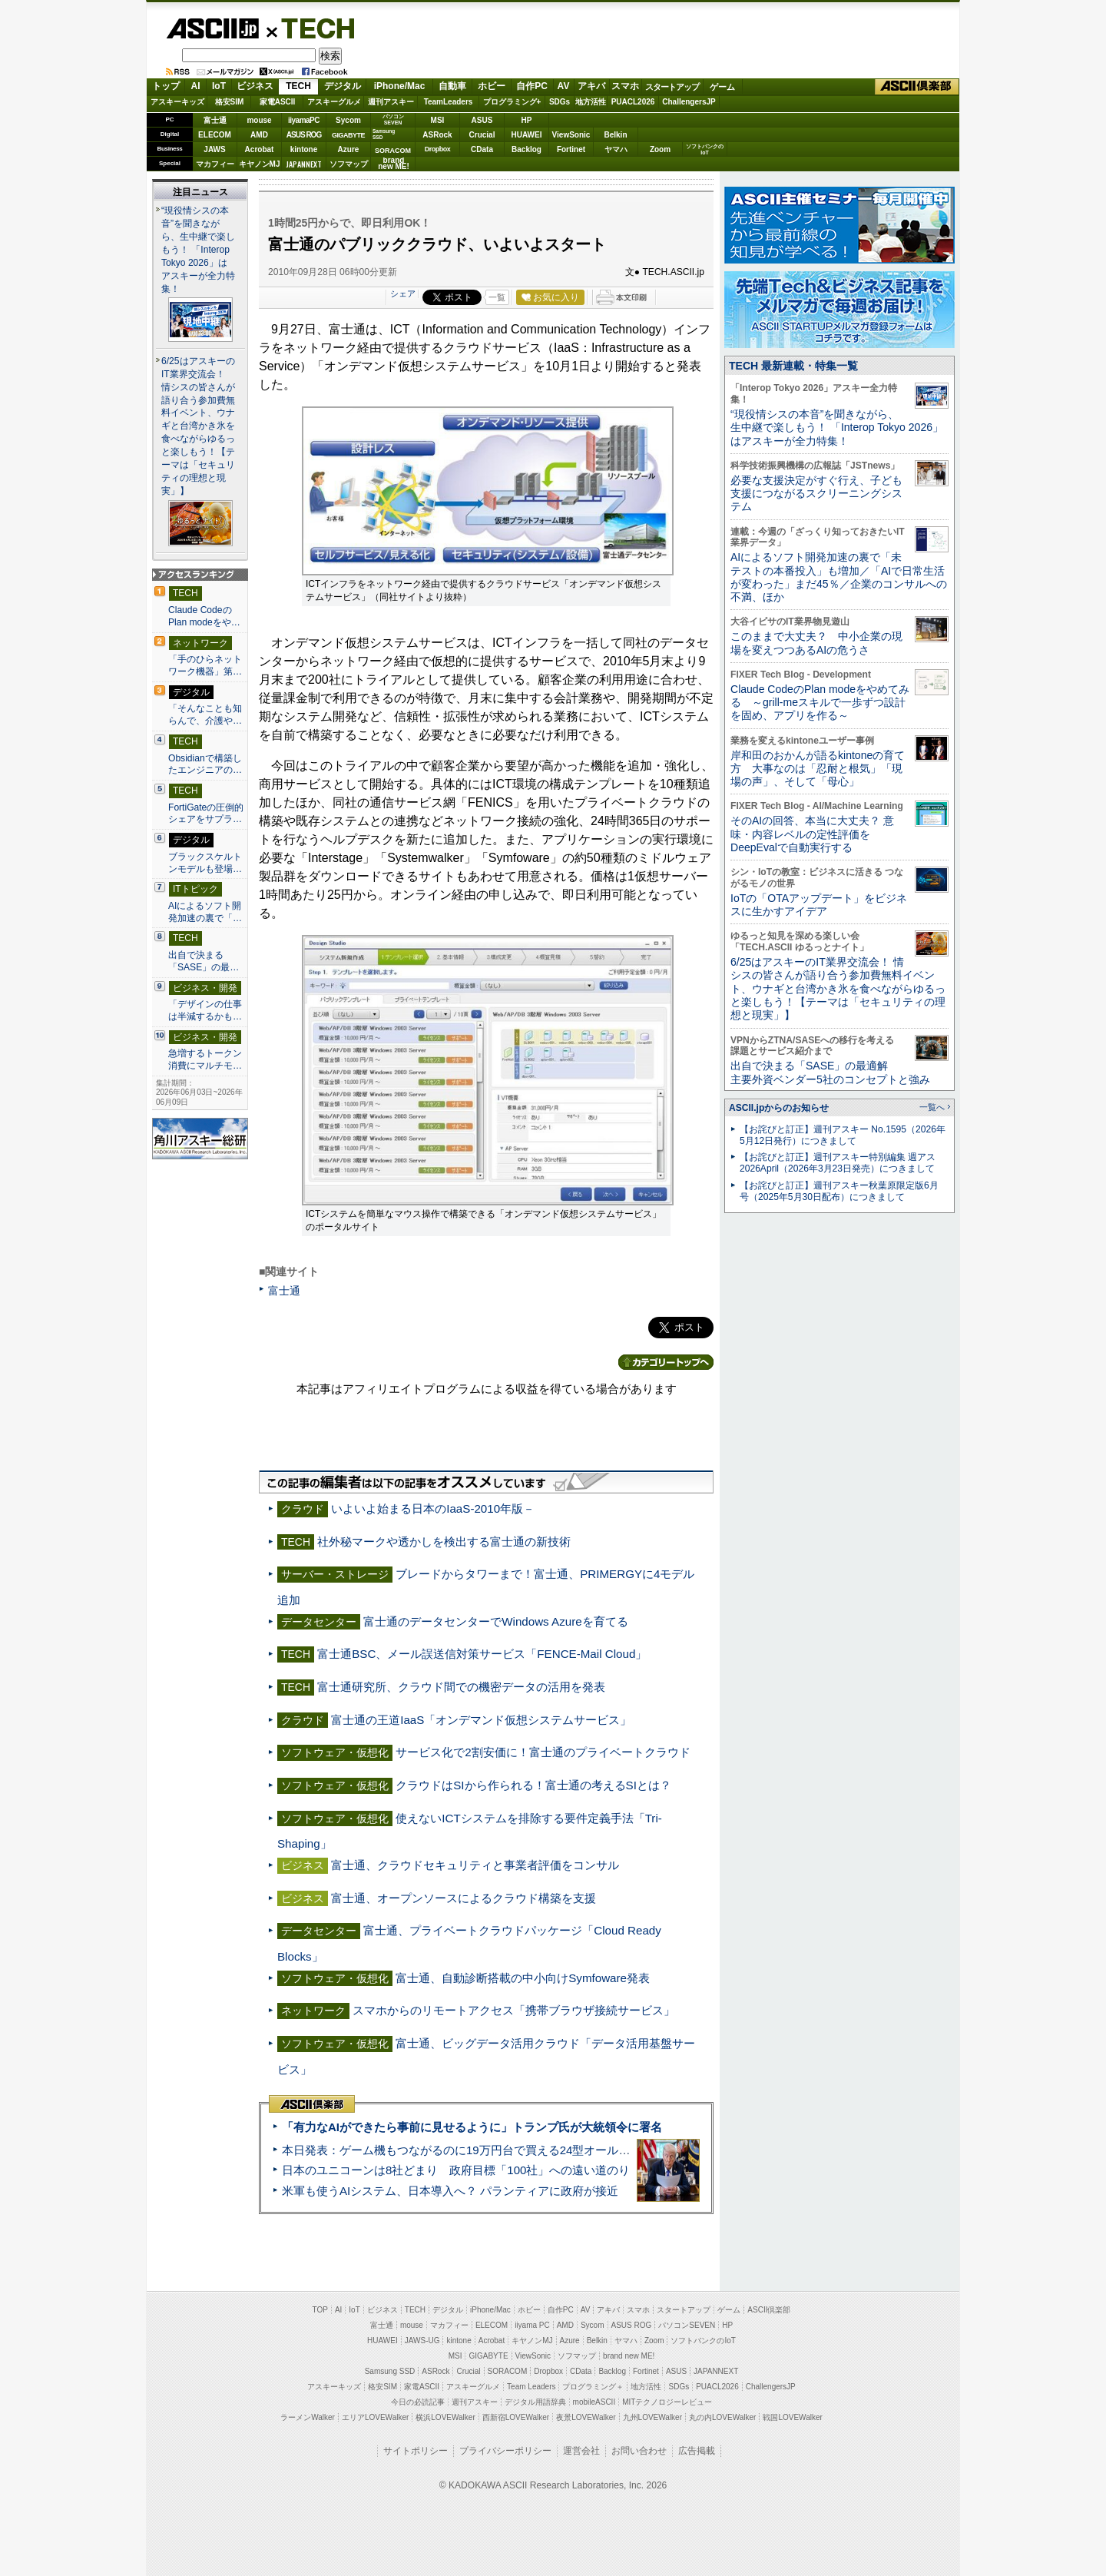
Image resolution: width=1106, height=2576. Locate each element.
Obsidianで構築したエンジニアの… (205, 764)
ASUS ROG (303, 135)
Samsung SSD (390, 2371)
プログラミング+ (512, 102)
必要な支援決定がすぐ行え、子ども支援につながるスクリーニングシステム (816, 493)
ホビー (491, 86)
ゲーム (722, 86)
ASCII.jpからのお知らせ (779, 1107)
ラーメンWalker (307, 2417)
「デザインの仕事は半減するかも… (205, 1010)
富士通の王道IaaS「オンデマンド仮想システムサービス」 (481, 1719)
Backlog (526, 149)
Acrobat (259, 149)
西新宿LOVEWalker (515, 2417)
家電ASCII (278, 102)
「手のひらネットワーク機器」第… (205, 665)
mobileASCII (594, 2402)
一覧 (496, 297)
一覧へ (932, 1107)
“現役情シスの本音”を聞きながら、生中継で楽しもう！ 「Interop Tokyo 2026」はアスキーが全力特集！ (198, 249)
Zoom (660, 149)
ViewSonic (571, 135)
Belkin (615, 135)
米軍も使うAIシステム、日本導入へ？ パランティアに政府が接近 (450, 2190)
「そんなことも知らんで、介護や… (205, 714)
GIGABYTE (348, 135)
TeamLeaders (448, 102)
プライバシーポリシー (505, 2450)
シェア (403, 293)
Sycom (348, 120)
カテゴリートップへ (666, 1362)
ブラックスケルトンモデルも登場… (205, 862)
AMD (259, 135)
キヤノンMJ (259, 164)
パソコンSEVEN (393, 119)
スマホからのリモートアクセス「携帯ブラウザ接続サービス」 (514, 2010)
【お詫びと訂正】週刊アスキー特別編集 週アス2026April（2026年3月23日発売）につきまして (837, 1163)
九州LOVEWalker (652, 2417)
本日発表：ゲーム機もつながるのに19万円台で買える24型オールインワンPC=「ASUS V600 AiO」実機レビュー (572, 2150)
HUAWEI (527, 135)
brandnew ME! (393, 164)
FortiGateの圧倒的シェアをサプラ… (205, 813)
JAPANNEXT (304, 164)
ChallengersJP (688, 102)
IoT (219, 86)
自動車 (452, 86)
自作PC (532, 86)
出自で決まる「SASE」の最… (203, 961)
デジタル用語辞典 (535, 2402)
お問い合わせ (639, 2450)
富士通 (215, 120)
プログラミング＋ (593, 2386)
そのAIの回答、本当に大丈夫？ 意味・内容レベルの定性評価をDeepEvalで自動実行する (812, 834)
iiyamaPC (304, 120)
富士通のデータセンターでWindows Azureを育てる (495, 1621)
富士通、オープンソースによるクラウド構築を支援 (463, 1898)
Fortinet (571, 149)
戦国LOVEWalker (792, 2417)
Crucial (482, 135)
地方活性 (590, 102)
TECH (312, 27)
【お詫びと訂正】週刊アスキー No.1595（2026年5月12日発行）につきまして (842, 1135)
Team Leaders (531, 2386)
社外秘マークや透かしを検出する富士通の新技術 (444, 1541)
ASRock (437, 135)
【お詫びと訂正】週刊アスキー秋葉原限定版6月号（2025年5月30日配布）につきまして (839, 1191)
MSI (438, 120)
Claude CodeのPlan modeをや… (204, 616)
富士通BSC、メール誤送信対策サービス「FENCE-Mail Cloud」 (482, 1653)
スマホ (625, 86)
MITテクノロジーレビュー (667, 2402)
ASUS (482, 120)
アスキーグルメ (334, 102)
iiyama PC (532, 2325)
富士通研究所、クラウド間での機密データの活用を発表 (461, 1686)
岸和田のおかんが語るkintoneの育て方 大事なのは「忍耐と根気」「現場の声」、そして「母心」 (817, 768)
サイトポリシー (415, 2450)
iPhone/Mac (400, 86)
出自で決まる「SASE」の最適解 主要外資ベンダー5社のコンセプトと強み (830, 1072)
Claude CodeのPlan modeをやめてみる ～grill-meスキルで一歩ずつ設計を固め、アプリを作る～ (819, 702)
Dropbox (438, 149)
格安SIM (229, 102)
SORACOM (508, 2371)
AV (564, 86)
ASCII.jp (212, 28)
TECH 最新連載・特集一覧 (793, 366)
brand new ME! (628, 2356)
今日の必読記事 (418, 2402)
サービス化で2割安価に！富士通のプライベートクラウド (543, 1752)
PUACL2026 (633, 102)
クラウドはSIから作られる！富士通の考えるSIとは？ (533, 1785)
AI (195, 86)
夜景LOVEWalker (585, 2417)
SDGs (559, 102)
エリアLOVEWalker (375, 2417)
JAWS (214, 149)
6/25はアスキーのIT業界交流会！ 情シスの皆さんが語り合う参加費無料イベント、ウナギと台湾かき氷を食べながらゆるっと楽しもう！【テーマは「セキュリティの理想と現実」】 (198, 426)
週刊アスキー (391, 102)
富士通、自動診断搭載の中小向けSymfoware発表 (523, 1977)
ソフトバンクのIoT (705, 149)
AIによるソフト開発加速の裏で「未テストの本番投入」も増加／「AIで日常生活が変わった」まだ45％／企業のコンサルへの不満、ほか (838, 577)
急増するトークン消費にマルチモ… (205, 1059)
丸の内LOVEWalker (722, 2417)
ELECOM (214, 135)
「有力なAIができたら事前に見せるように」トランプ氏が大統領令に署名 (472, 2126)
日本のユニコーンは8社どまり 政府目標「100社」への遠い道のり (456, 2170)
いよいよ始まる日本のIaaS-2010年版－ (433, 1508)
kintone (304, 149)
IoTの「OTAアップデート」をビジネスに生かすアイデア (818, 904)
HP (527, 120)
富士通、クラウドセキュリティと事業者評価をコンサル (475, 1864)
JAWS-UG (422, 2340)
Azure (348, 149)
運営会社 (581, 2450)
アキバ (591, 86)
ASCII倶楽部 (917, 86)
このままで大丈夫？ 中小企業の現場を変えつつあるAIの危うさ (816, 642)
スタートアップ (672, 86)
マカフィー (215, 164)
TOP (320, 2310)
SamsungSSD (384, 134)
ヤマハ (616, 149)
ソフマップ (348, 164)
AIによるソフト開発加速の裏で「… (205, 911)
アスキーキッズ (177, 102)
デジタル (342, 86)
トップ (166, 86)
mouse (259, 120)
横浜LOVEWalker (445, 2417)
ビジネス (255, 86)
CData (482, 149)
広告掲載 (696, 2450)
